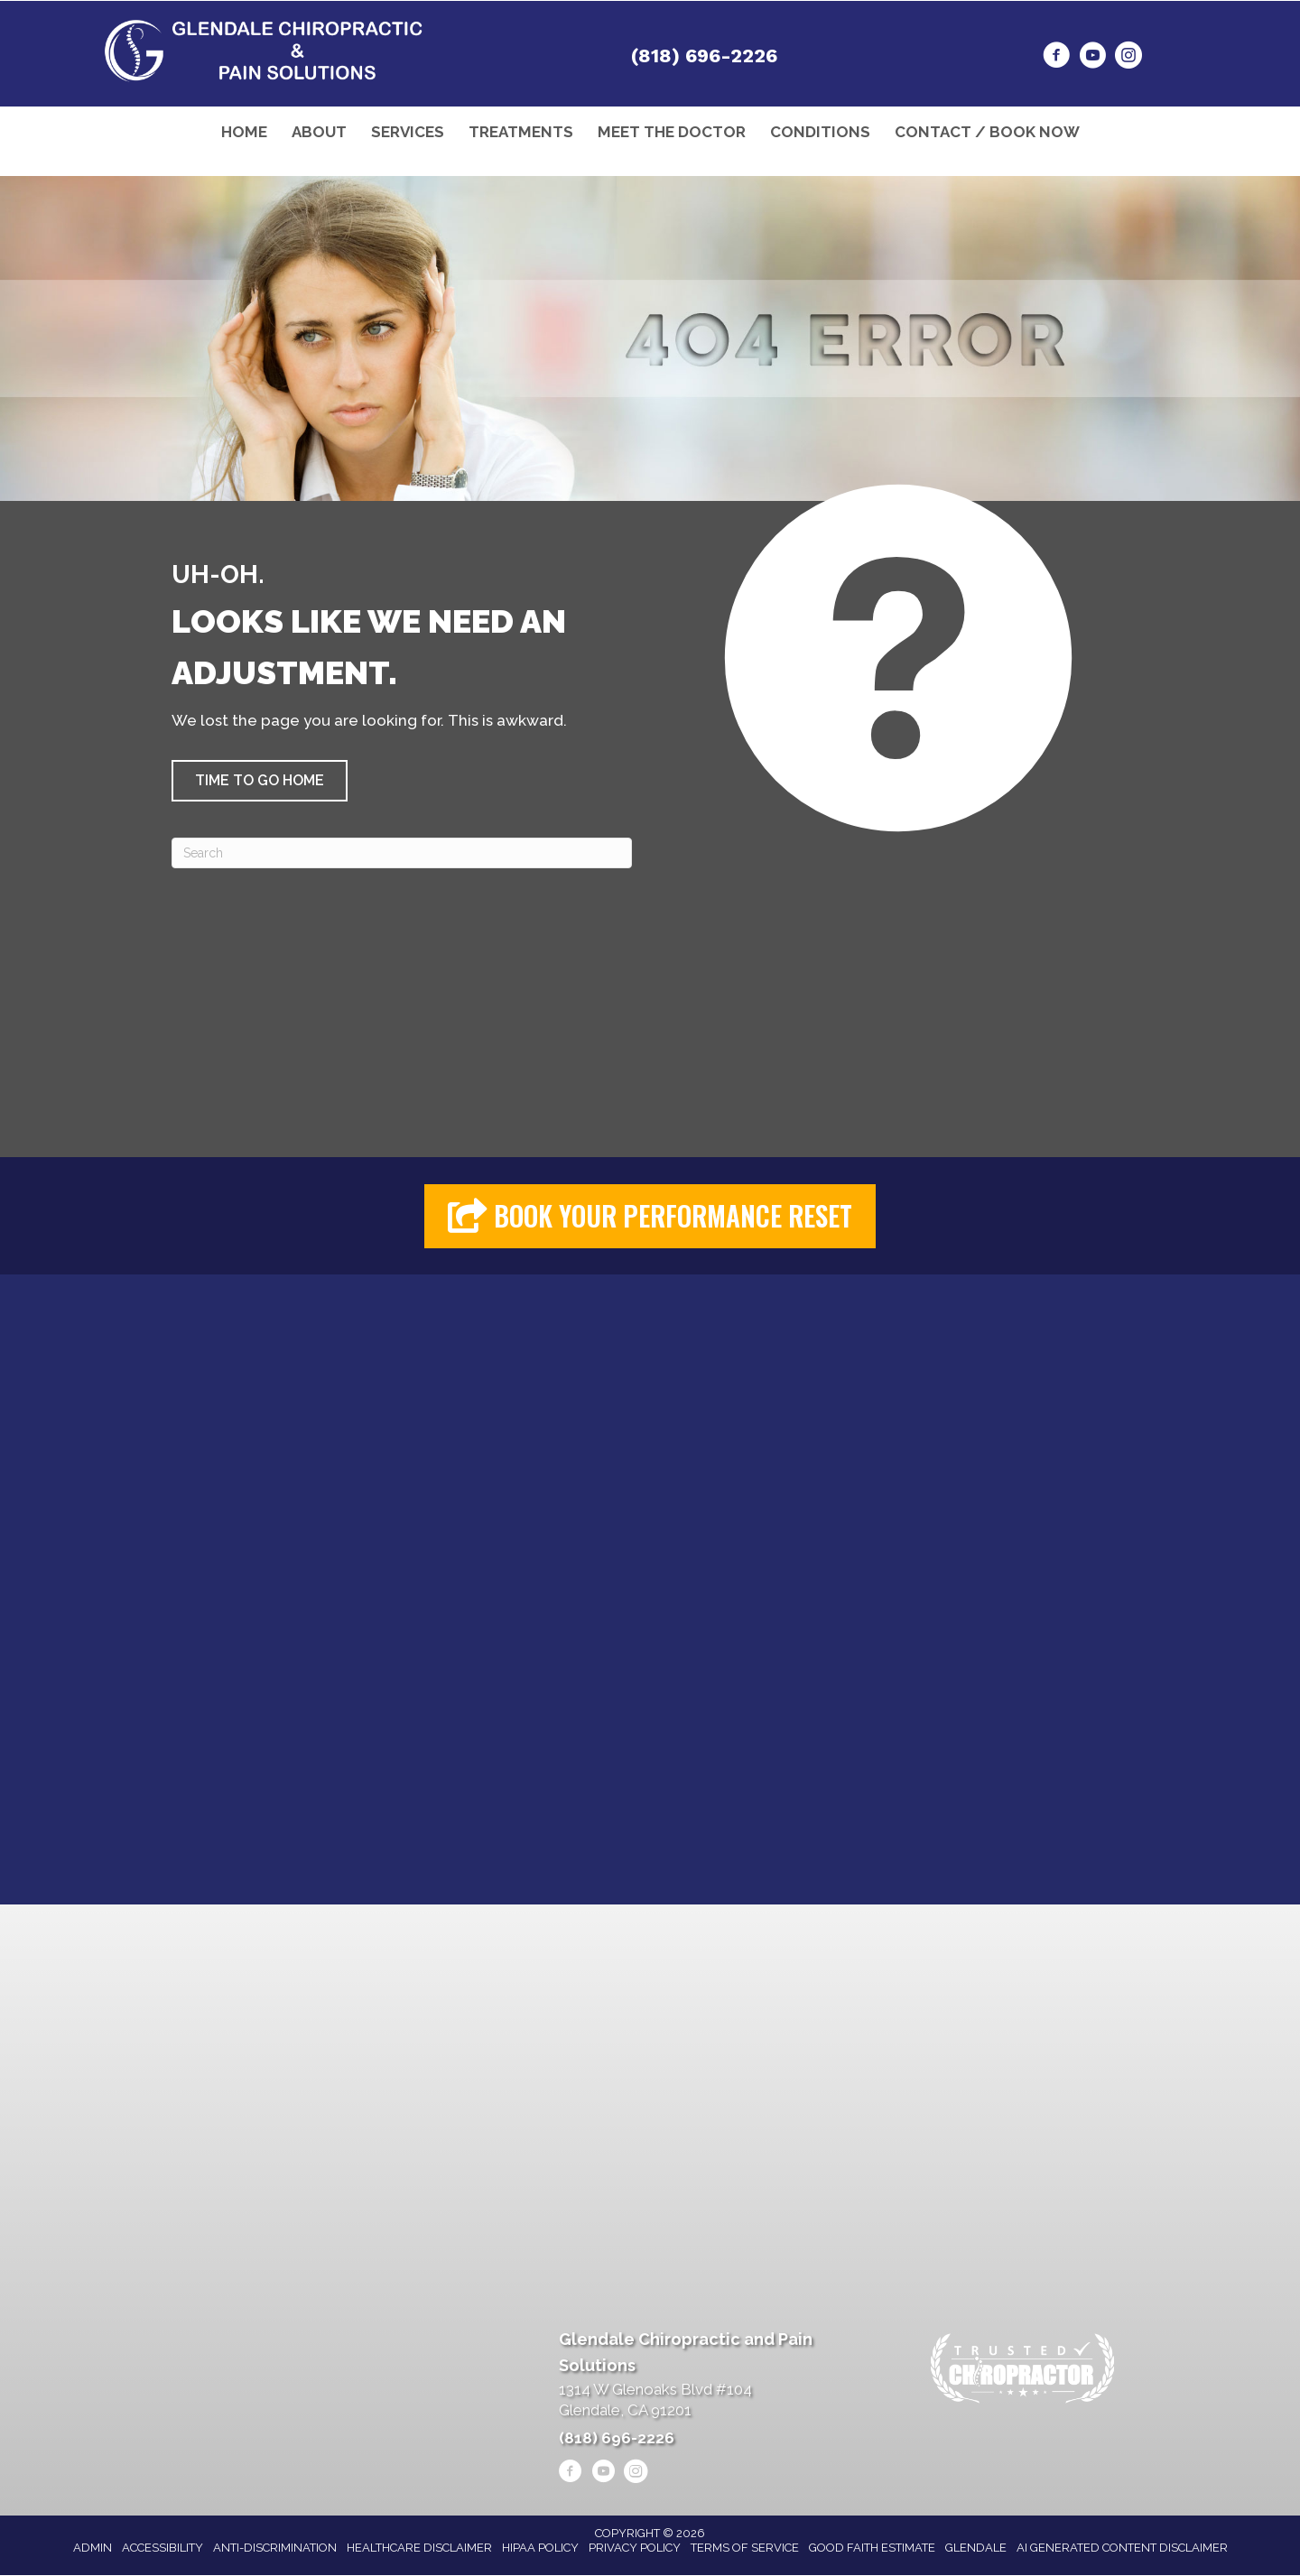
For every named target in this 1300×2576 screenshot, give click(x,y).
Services (407, 132)
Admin (92, 2547)
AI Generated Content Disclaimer (1122, 2547)
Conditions (820, 132)
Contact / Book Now (987, 132)
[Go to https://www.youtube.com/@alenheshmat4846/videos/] (1092, 58)
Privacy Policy (635, 2547)
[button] (260, 781)
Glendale (976, 2547)
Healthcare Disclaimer (419, 2547)
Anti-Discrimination (275, 2547)
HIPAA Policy (540, 2547)
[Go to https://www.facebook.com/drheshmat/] (1056, 58)
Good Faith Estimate (872, 2547)
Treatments (521, 132)
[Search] (402, 853)
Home (244, 132)
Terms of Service (745, 2547)
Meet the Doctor (672, 132)
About (319, 132)
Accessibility (162, 2547)
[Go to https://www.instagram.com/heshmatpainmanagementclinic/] (1128, 58)
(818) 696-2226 (704, 55)
